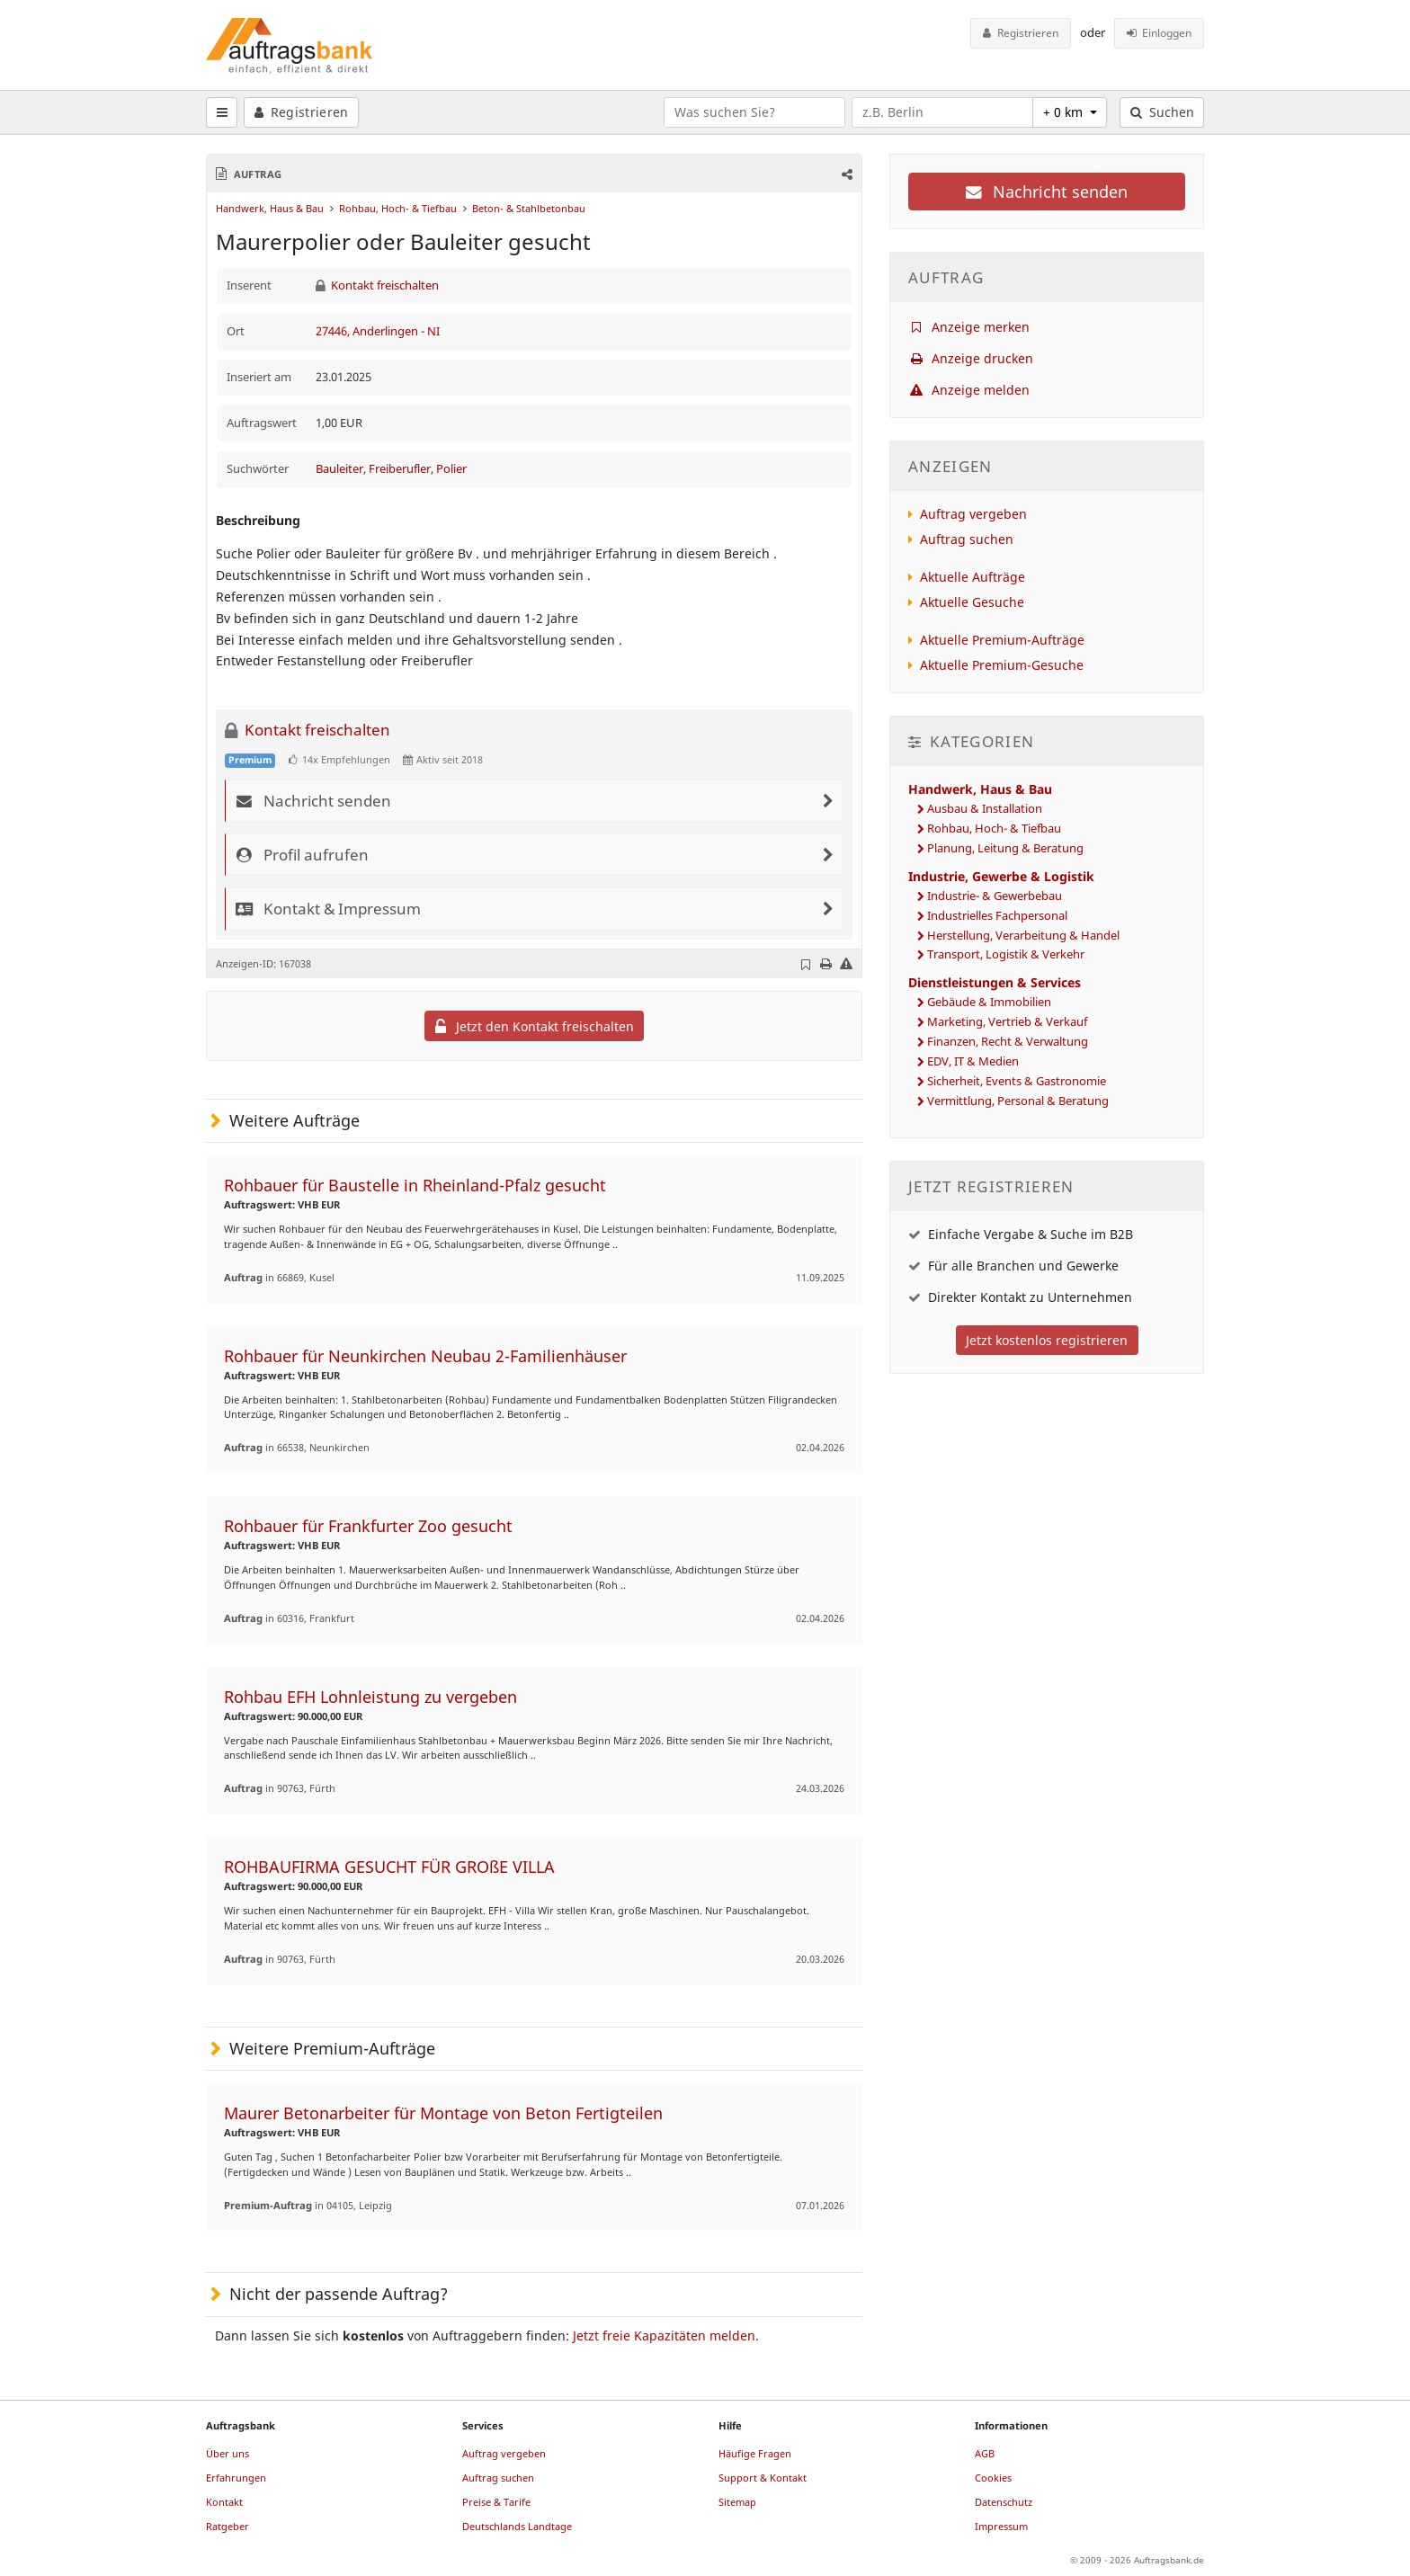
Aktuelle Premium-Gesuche (1002, 664)
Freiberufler (400, 469)
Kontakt (224, 2502)
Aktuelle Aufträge (972, 576)
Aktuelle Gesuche (972, 602)
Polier (451, 469)
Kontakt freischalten (378, 285)
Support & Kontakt (762, 2477)
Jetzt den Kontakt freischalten (534, 1026)
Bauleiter (339, 469)
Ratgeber (227, 2526)
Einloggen (1159, 32)
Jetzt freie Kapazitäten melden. (666, 2335)
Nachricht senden (1047, 191)
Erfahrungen (236, 2477)
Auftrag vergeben (973, 513)
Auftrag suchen (966, 539)
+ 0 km (1064, 111)
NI (433, 331)
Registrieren (1020, 32)
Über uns (227, 2453)
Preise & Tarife (496, 2502)
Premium (250, 759)
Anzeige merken (969, 326)
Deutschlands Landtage (517, 2526)
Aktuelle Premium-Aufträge (1002, 639)
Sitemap (737, 2502)
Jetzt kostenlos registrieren (1047, 1340)
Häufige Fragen (754, 2453)
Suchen (1162, 111)
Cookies (993, 2477)
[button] (846, 174)
